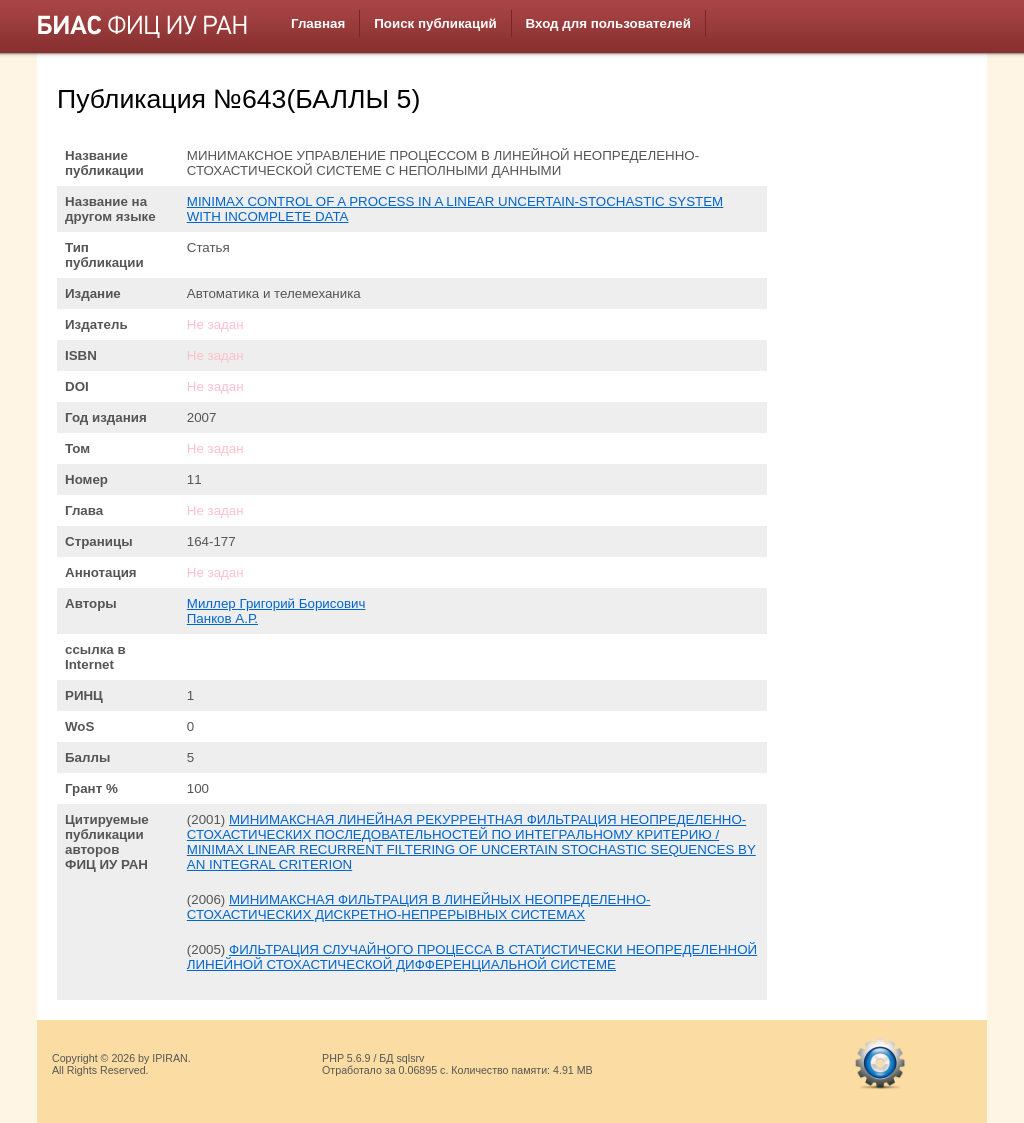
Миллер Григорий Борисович (276, 603)
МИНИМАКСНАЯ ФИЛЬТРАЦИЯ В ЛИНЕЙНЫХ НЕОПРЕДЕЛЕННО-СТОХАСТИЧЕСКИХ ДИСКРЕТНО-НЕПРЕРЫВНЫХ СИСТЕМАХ (419, 907)
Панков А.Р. (222, 618)
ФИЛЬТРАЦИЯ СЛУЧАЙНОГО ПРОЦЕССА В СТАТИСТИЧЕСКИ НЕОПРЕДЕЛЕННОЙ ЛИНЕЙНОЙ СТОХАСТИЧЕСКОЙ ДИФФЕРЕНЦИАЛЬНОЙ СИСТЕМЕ (472, 957)
